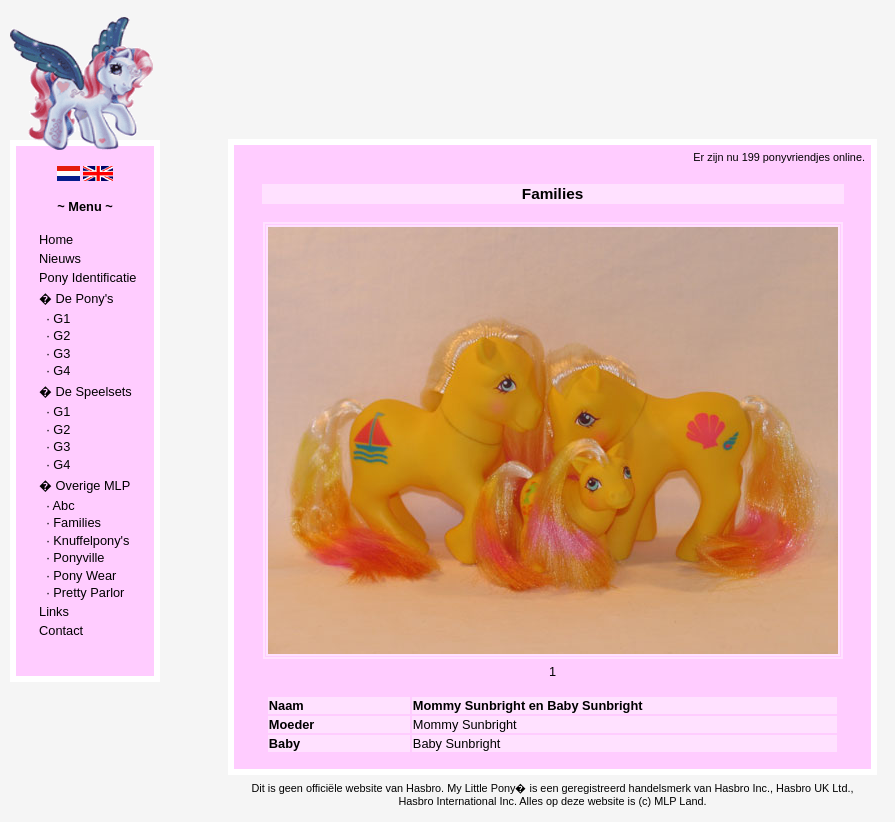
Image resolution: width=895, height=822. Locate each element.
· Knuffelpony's (84, 540)
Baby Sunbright (457, 743)
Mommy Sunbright (465, 724)
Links (54, 611)
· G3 (54, 353)
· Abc (57, 505)
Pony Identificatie (87, 277)
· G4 (54, 370)
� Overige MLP (84, 485)
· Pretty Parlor (81, 592)
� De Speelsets (85, 391)
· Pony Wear (77, 575)
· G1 (54, 318)
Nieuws (60, 258)
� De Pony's (76, 298)
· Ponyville (71, 557)
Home (56, 239)
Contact (61, 630)
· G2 (54, 335)
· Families (70, 522)
